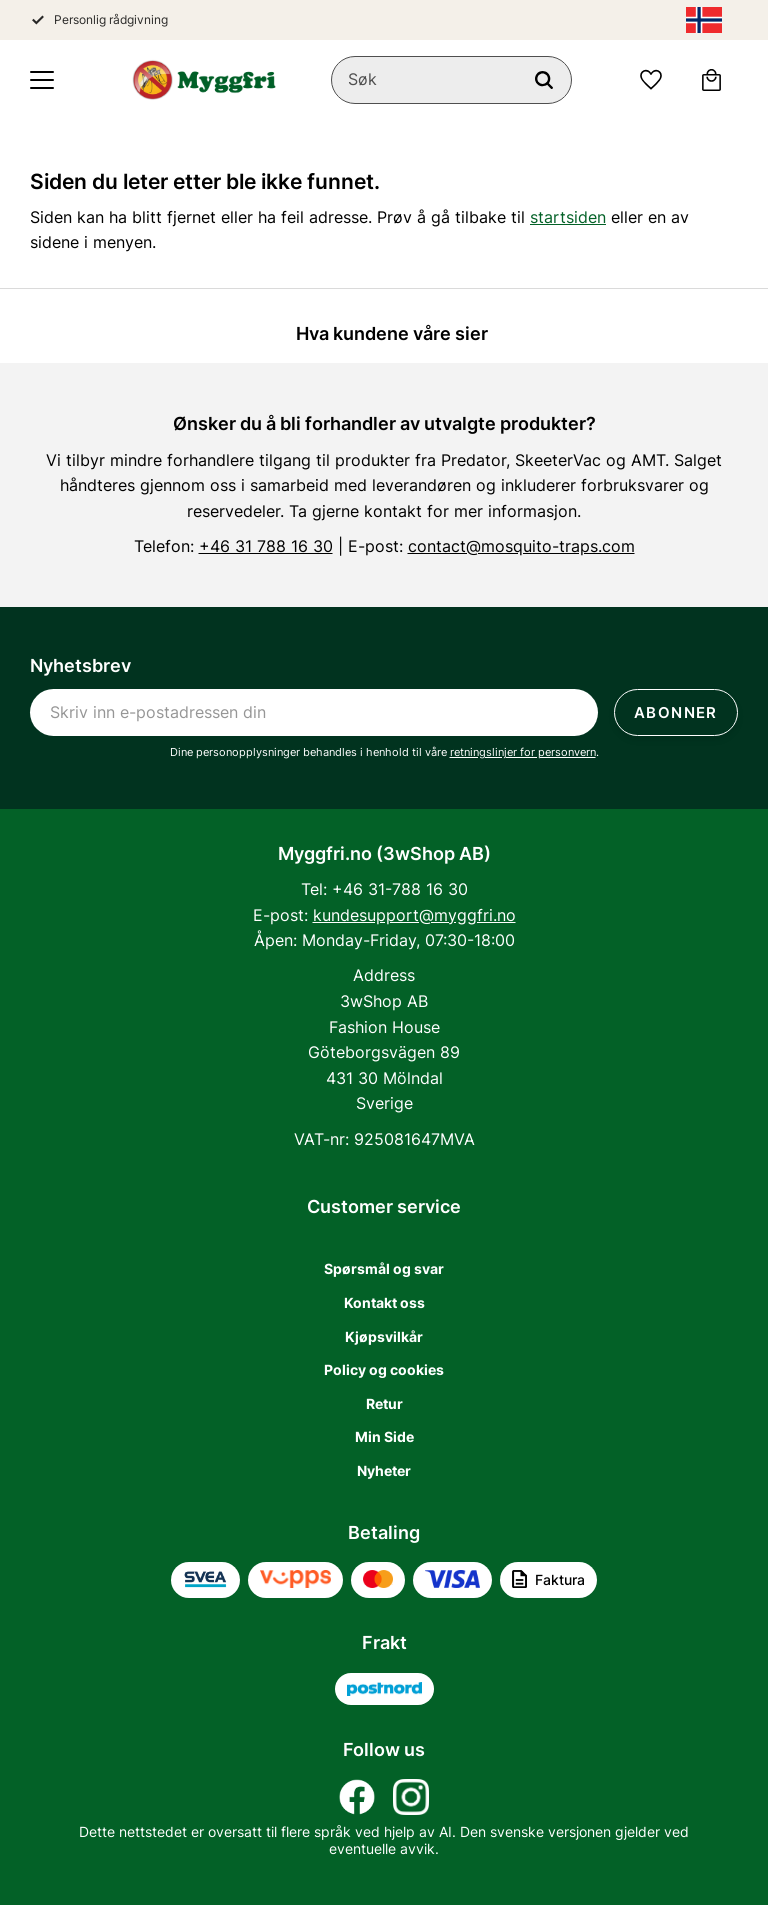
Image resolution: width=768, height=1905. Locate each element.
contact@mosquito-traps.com (521, 546)
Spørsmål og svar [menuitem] (384, 1268)
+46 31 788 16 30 (266, 546)
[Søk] (544, 80)
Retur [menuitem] (384, 1403)
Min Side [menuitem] (384, 1436)
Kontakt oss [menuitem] (384, 1302)
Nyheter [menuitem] (384, 1470)
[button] (42, 80)
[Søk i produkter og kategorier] (451, 80)
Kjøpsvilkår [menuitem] (384, 1336)
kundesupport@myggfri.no (414, 915)
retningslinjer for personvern (523, 752)
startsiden (568, 217)
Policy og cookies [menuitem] (384, 1369)
